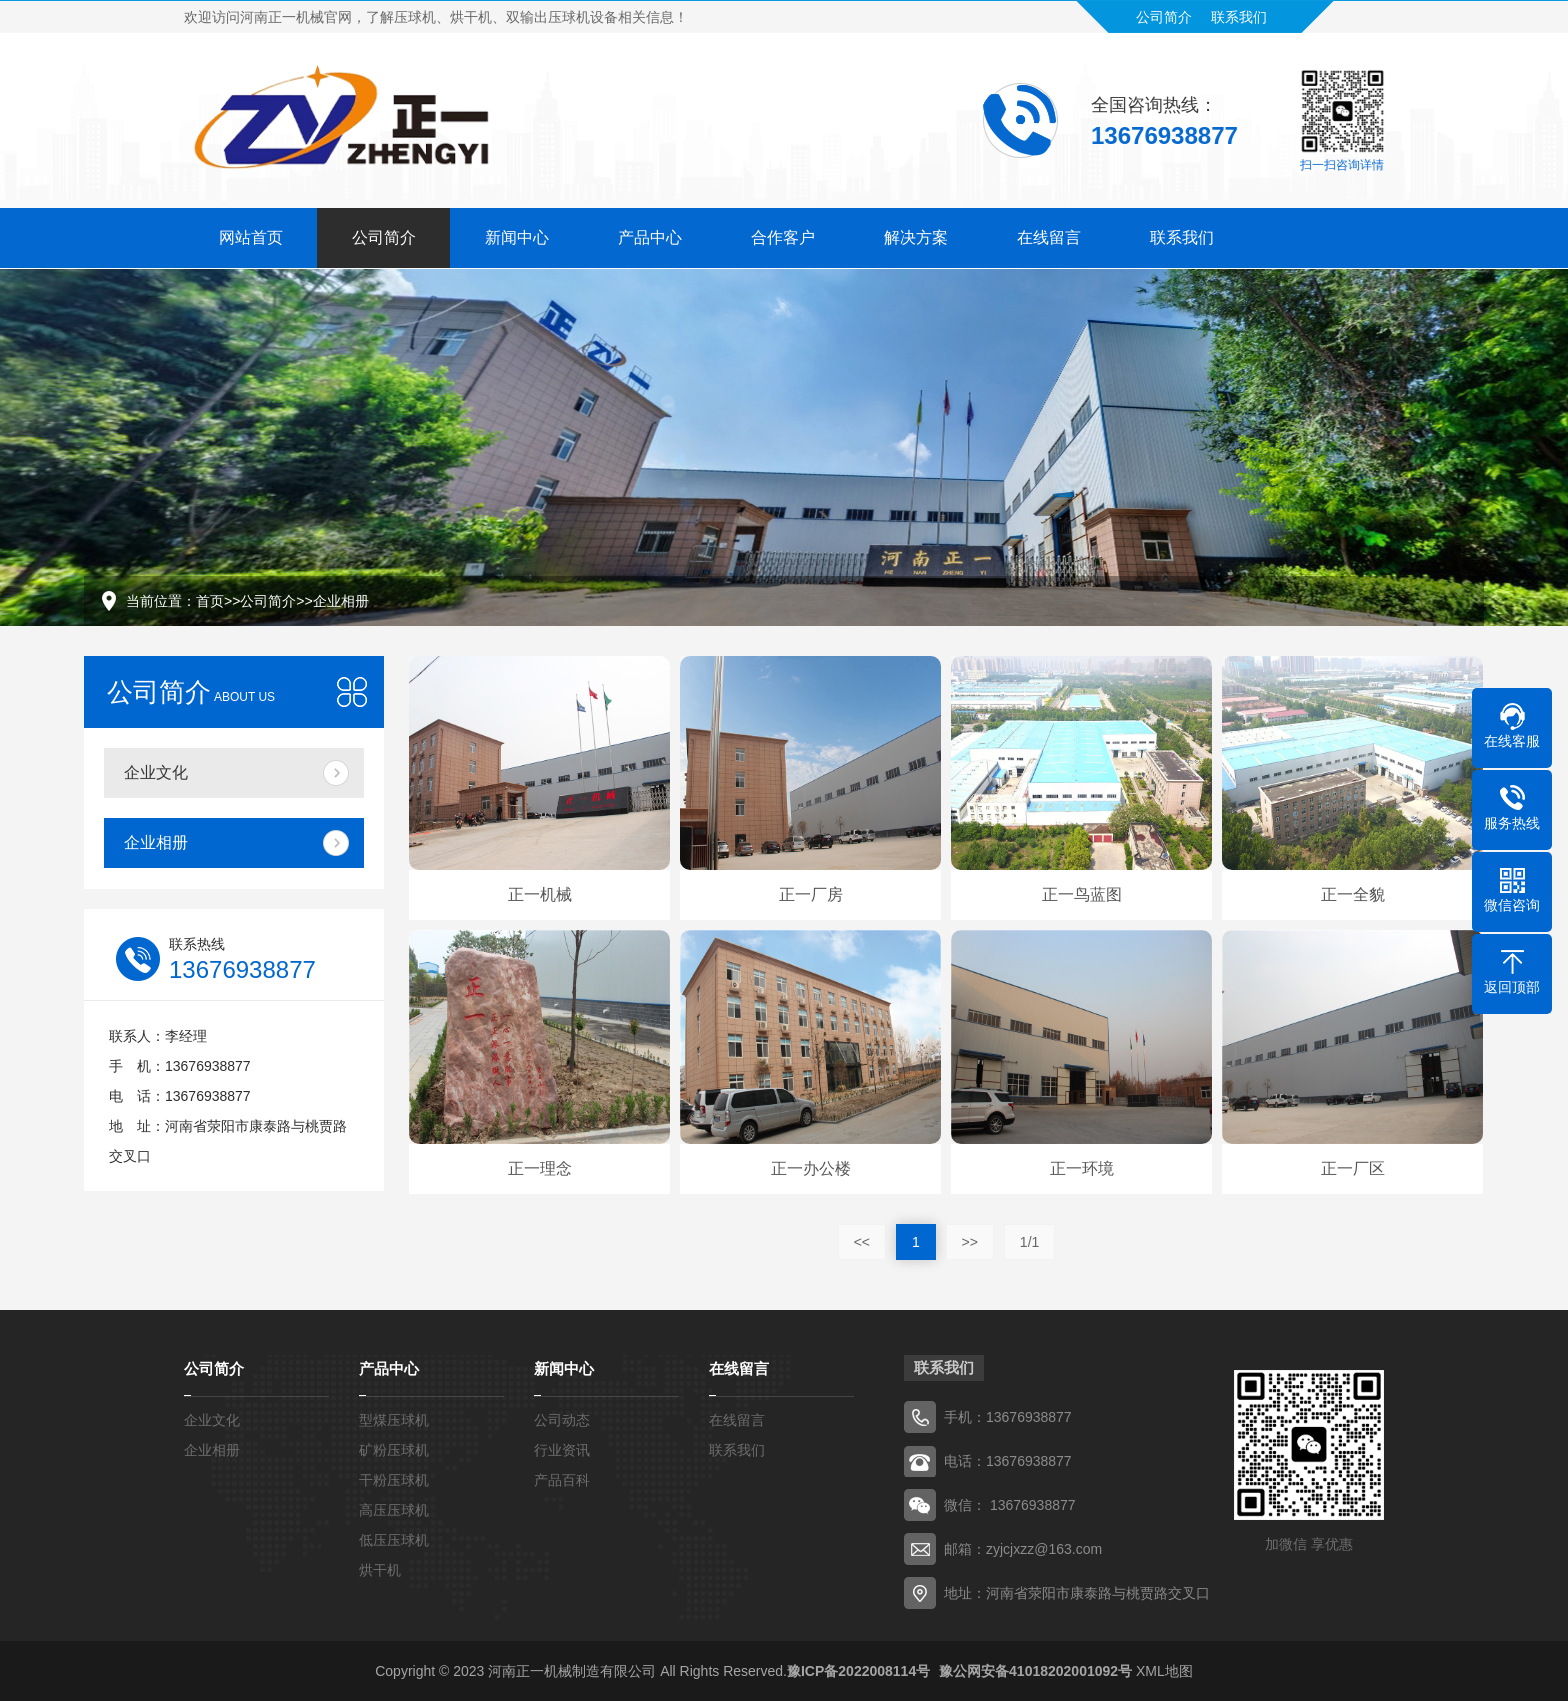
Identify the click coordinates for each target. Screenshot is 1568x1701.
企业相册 (341, 601)
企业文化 (156, 772)
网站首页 (251, 233)
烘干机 (380, 1570)
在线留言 (1049, 233)
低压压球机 (394, 1540)
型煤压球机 (394, 1420)
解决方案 (916, 233)
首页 (210, 601)
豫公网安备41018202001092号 (1033, 1671)
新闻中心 (517, 233)
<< (862, 1242)
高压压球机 (394, 1510)
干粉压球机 (394, 1480)
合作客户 (783, 233)
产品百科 (562, 1480)
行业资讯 (562, 1450)
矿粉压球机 (394, 1450)
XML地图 (1164, 1671)
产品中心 (650, 233)
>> (970, 1242)
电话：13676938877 (1008, 1461)
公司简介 (1164, 13)
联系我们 (1239, 13)
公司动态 (562, 1420)
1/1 (1029, 1242)
